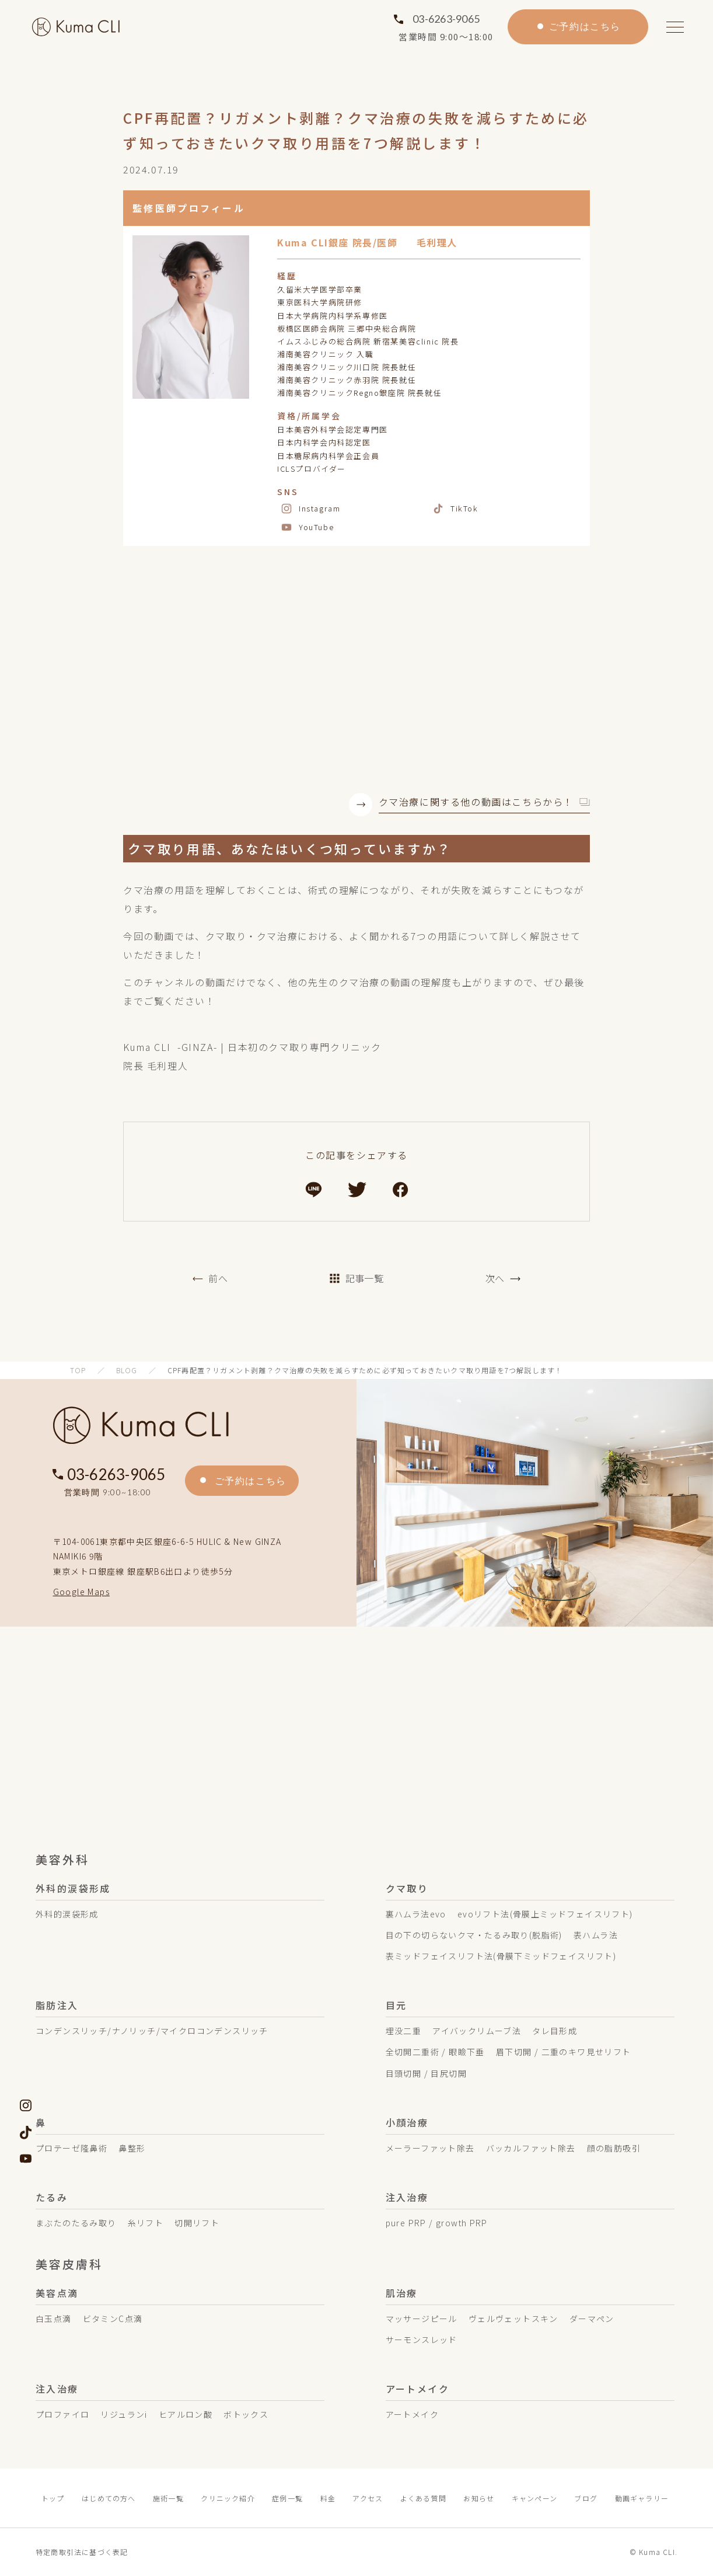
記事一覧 (356, 1278)
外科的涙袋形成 (67, 1914)
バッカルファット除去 (531, 2148)
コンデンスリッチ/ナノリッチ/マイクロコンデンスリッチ (152, 2031)
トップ (53, 2498)
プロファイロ (62, 2414)
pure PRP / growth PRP (437, 2223)
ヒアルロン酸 (185, 2414)
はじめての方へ (108, 2498)
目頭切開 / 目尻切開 (426, 2073)
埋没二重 (404, 2031)
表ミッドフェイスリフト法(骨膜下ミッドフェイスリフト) (501, 1956)
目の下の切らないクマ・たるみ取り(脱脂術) (474, 1935)
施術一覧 (168, 2498)
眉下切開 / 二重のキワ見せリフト (563, 2052)
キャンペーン (534, 2498)
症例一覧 (287, 2498)
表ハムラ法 (596, 1935)
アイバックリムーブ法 (476, 2031)
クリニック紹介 (227, 2498)
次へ (495, 1278)
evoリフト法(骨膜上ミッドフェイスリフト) (545, 1914)
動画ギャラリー (642, 2498)
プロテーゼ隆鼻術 (71, 2148)
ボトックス (245, 2414)
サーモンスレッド (421, 2339)
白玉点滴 (54, 2318)
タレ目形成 (554, 2031)
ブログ (585, 2498)
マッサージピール (421, 2318)
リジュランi (123, 2414)
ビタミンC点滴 (113, 2318)
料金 (327, 2498)
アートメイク (412, 2414)
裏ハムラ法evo (416, 1914)
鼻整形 (131, 2148)
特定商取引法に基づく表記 (82, 2552)
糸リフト (146, 2223)
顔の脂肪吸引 (614, 2148)
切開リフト (196, 2223)
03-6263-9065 (446, 18)
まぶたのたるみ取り (76, 2223)
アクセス (367, 2498)
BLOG (127, 1370)
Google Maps (81, 1591)
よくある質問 (423, 2498)
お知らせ (478, 2498)
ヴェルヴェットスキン (513, 2318)
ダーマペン (591, 2318)
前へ (218, 1278)
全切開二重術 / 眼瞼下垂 (435, 2052)
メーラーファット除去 (430, 2148)
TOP (78, 1370)
